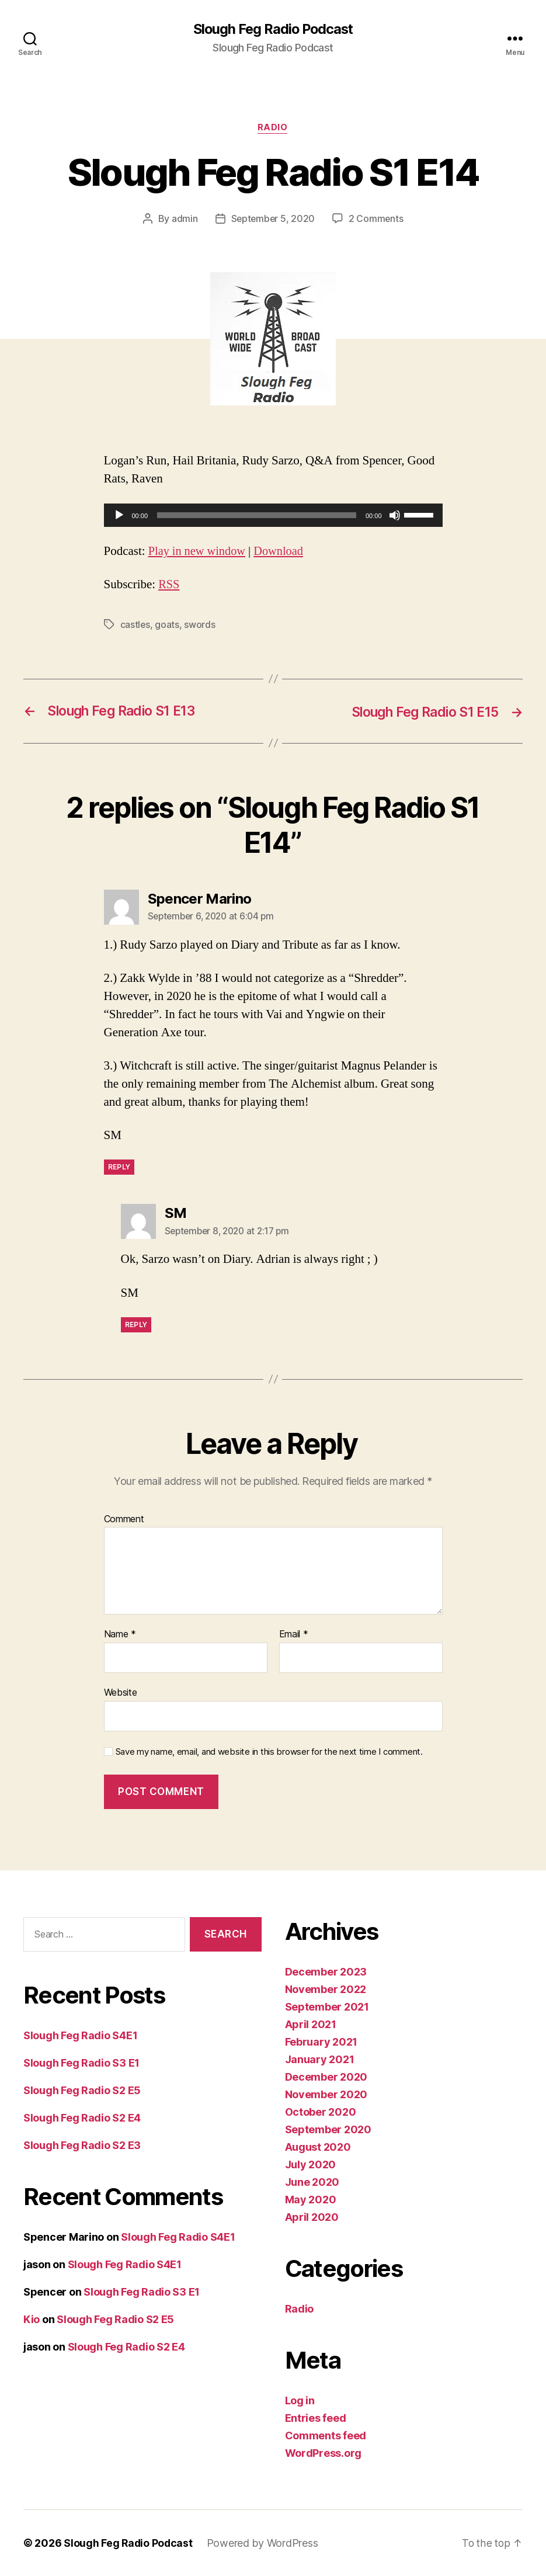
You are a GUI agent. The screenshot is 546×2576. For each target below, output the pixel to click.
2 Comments (376, 219)
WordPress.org (323, 2453)
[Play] (119, 516)
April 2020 (312, 2217)
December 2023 (326, 1972)
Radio (273, 128)
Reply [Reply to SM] (136, 1324)
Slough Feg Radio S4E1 (80, 2035)
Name (120, 1635)
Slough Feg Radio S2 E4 (82, 2118)
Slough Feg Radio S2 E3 (82, 2145)
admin (184, 219)
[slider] (256, 516)
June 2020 (312, 2182)
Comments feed (326, 2435)
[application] (273, 516)
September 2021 (327, 2007)
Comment (124, 1519)
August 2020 (318, 2147)
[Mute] (395, 516)
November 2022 (326, 1989)
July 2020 (310, 2164)
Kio (31, 2319)
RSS (169, 585)
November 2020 (326, 2094)
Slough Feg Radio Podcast (273, 29)
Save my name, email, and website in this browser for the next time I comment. (269, 1752)
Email (293, 1635)
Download (282, 552)
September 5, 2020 (272, 219)
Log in (300, 2400)
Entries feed (315, 2418)
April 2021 (310, 2024)
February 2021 (321, 2042)
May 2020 (310, 2199)
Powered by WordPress (264, 2543)
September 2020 (328, 2129)
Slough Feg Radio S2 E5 (82, 2090)
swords (200, 625)
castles (135, 625)
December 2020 (326, 2077)
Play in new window (198, 552)
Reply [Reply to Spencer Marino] (119, 1167)
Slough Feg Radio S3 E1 (81, 2063)
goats (167, 625)
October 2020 (320, 2112)
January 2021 (319, 2059)
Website (120, 1693)
